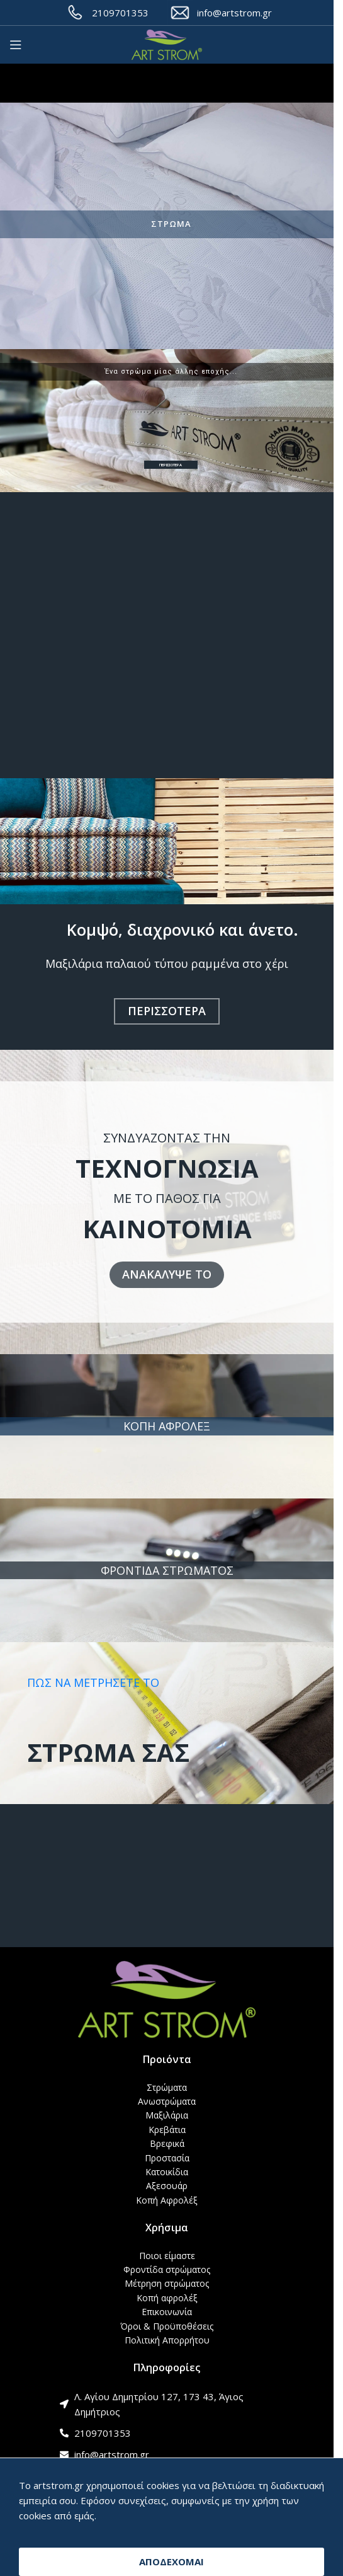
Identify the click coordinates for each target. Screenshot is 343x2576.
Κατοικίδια (166, 2172)
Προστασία (167, 2158)
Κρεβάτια (167, 2130)
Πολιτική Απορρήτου (167, 2340)
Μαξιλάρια (166, 2115)
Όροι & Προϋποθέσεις (166, 2326)
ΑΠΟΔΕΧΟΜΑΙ (171, 2561)
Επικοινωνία (167, 2312)
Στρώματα (167, 2087)
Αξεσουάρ (167, 2186)
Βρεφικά (167, 2143)
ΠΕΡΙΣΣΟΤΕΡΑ (170, 465)
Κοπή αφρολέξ (167, 2298)
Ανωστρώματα (167, 2101)
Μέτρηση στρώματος (167, 2283)
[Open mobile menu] (15, 44)
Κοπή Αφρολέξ (167, 2200)
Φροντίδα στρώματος (166, 2269)
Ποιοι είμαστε (167, 2256)
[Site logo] (167, 45)
